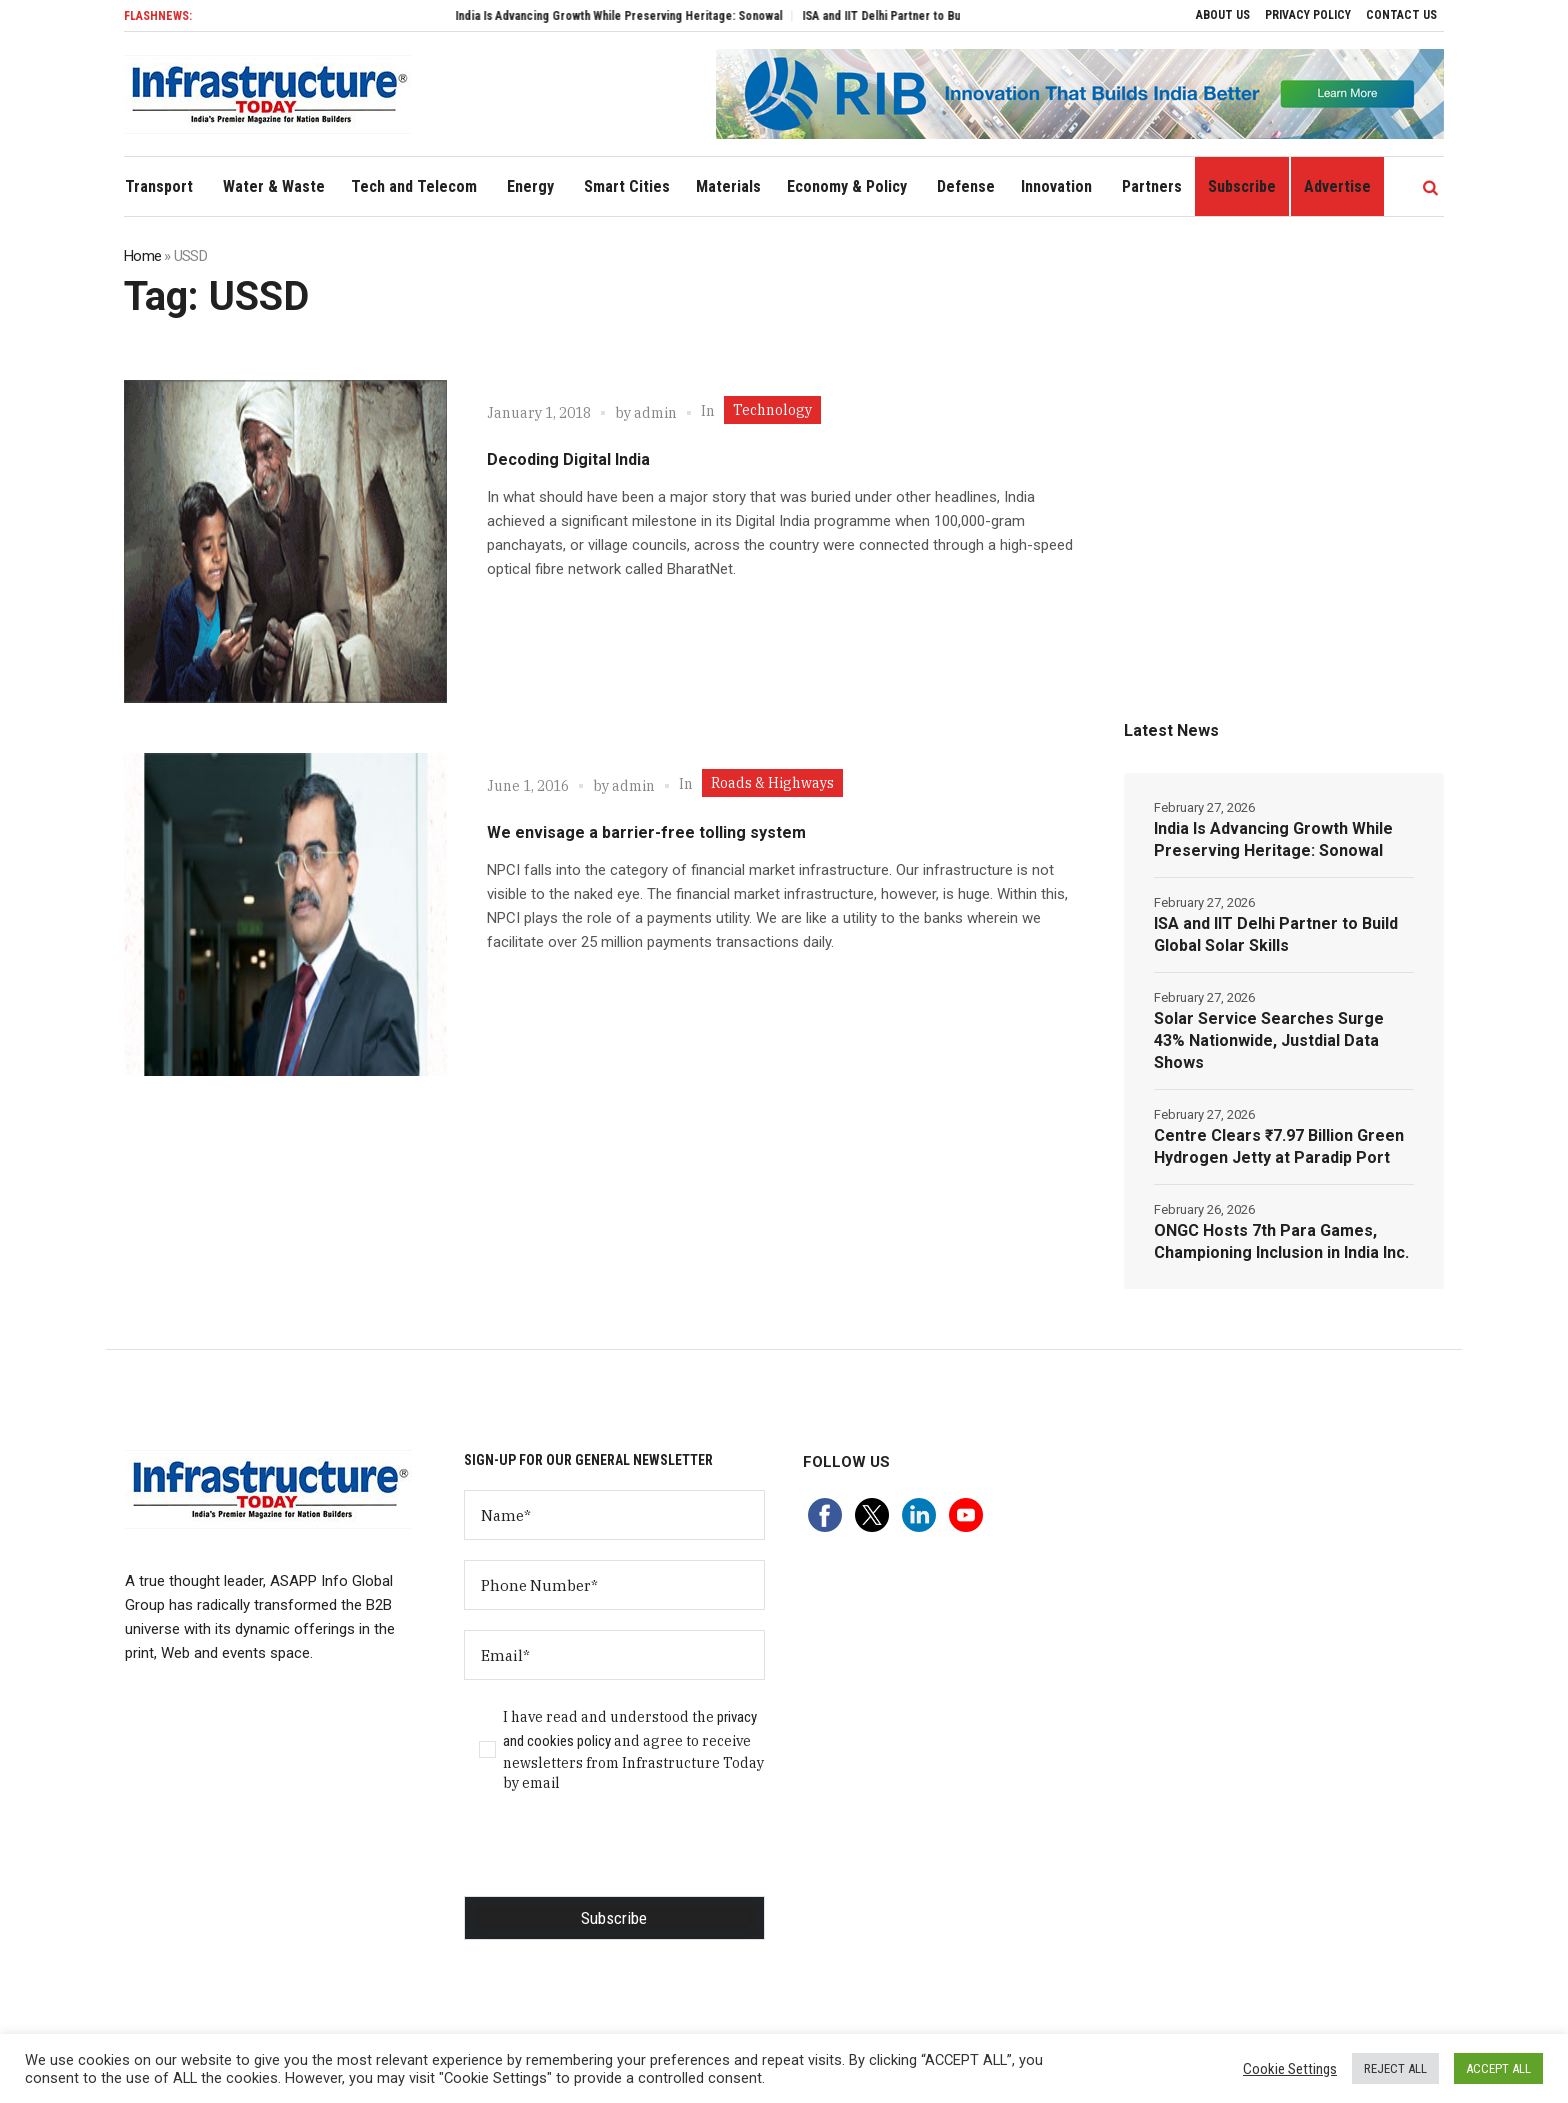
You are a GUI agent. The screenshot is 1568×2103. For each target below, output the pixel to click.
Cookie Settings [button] (1290, 2069)
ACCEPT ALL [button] (1498, 2068)
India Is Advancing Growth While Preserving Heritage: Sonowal (677, 16)
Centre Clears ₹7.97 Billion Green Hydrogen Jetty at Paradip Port (1279, 1146)
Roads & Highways (772, 783)
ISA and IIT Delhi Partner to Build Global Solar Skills (1276, 934)
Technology (772, 410)
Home (142, 256)
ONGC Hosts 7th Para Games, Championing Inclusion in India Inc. (1281, 1241)
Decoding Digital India (568, 459)
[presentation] (616, 1857)
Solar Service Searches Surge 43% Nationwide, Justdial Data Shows (1269, 1040)
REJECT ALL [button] (1395, 2068)
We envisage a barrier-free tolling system (646, 832)
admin (655, 413)
